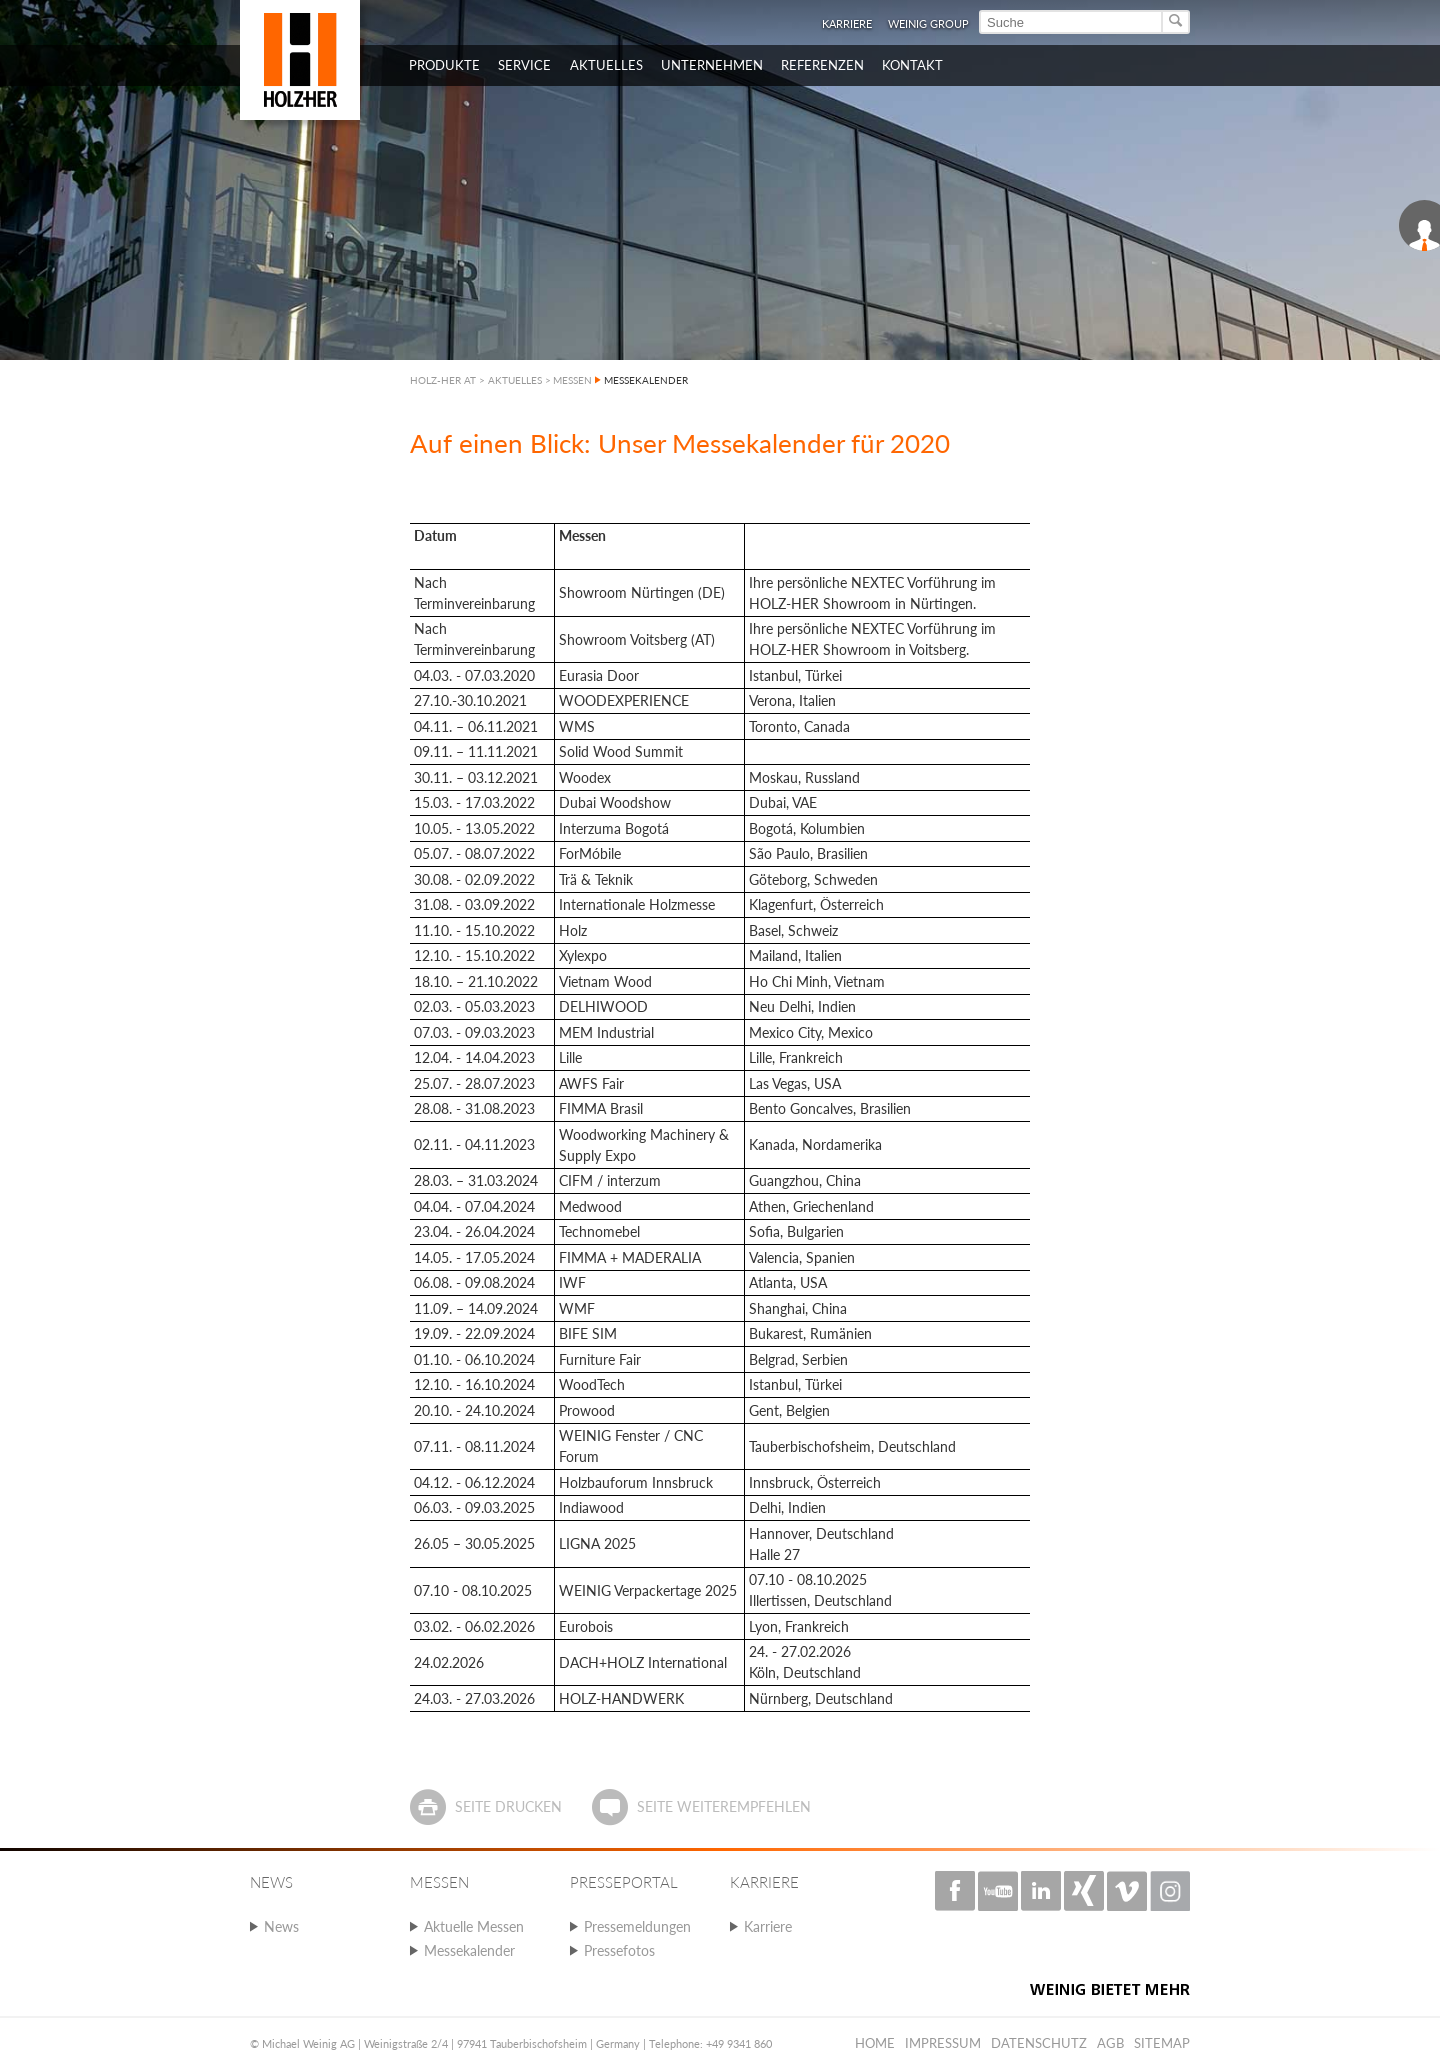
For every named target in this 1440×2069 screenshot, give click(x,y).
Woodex (585, 777)
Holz (573, 930)
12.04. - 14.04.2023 (474, 1057)
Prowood (587, 1410)
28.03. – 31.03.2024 (476, 1180)
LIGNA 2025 (597, 1543)
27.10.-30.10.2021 (470, 700)
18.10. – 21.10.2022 (476, 981)
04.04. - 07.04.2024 (474, 1206)
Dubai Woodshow (615, 802)
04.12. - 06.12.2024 (474, 1482)
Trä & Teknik (596, 879)
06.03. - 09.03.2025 (474, 1507)
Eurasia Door (599, 675)
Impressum (943, 2043)
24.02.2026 (449, 1662)
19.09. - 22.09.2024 (474, 1333)
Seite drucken (508, 1806)
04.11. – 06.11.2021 (476, 726)
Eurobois (586, 1626)
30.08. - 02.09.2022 (474, 879)
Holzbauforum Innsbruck (636, 1482)
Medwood (590, 1206)
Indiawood (591, 1507)
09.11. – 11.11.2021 (476, 751)
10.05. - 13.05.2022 (474, 828)
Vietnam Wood (605, 981)
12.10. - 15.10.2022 (474, 955)
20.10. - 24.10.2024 (474, 1410)
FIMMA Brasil (601, 1108)
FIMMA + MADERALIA (630, 1257)
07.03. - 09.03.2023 (474, 1032)
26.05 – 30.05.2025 (474, 1543)
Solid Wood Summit (621, 751)
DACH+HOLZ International (643, 1662)
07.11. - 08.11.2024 (474, 1446)
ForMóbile (590, 853)
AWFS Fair (591, 1083)
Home (875, 2043)
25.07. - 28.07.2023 (474, 1083)
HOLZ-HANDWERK (621, 1698)
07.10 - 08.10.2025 (473, 1590)
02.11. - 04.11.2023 (474, 1144)
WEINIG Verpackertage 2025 (648, 1590)
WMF (577, 1308)
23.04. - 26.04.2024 (474, 1231)
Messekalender (469, 1950)
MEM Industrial (606, 1032)
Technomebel (599, 1231)
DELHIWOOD (603, 1006)
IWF (572, 1282)
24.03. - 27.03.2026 (474, 1698)
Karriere (847, 23)
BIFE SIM (588, 1333)
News (281, 1926)
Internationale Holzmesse (637, 904)
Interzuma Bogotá (614, 828)
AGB (1110, 2043)
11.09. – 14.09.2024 (476, 1308)
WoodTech (592, 1384)
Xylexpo (583, 955)
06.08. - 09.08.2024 (474, 1282)
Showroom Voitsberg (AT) (637, 639)
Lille (570, 1057)
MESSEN (572, 380)
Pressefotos (619, 1950)
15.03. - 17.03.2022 (474, 802)
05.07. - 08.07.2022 (474, 853)
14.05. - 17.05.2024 (474, 1257)
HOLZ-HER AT (443, 380)
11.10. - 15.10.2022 (474, 930)
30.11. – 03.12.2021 (476, 777)
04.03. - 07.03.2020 (474, 675)
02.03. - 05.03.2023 (474, 1006)
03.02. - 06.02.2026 (474, 1626)
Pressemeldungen (637, 1926)
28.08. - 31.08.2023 (474, 1108)
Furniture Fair (600, 1359)
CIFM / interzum (610, 1180)
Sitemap (1162, 2043)
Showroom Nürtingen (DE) (642, 592)
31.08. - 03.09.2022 (474, 904)
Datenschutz (1039, 2043)
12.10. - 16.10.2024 (474, 1384)
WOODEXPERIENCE (624, 700)
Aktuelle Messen (474, 1926)
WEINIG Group (928, 23)
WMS (577, 726)
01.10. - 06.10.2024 (474, 1359)
